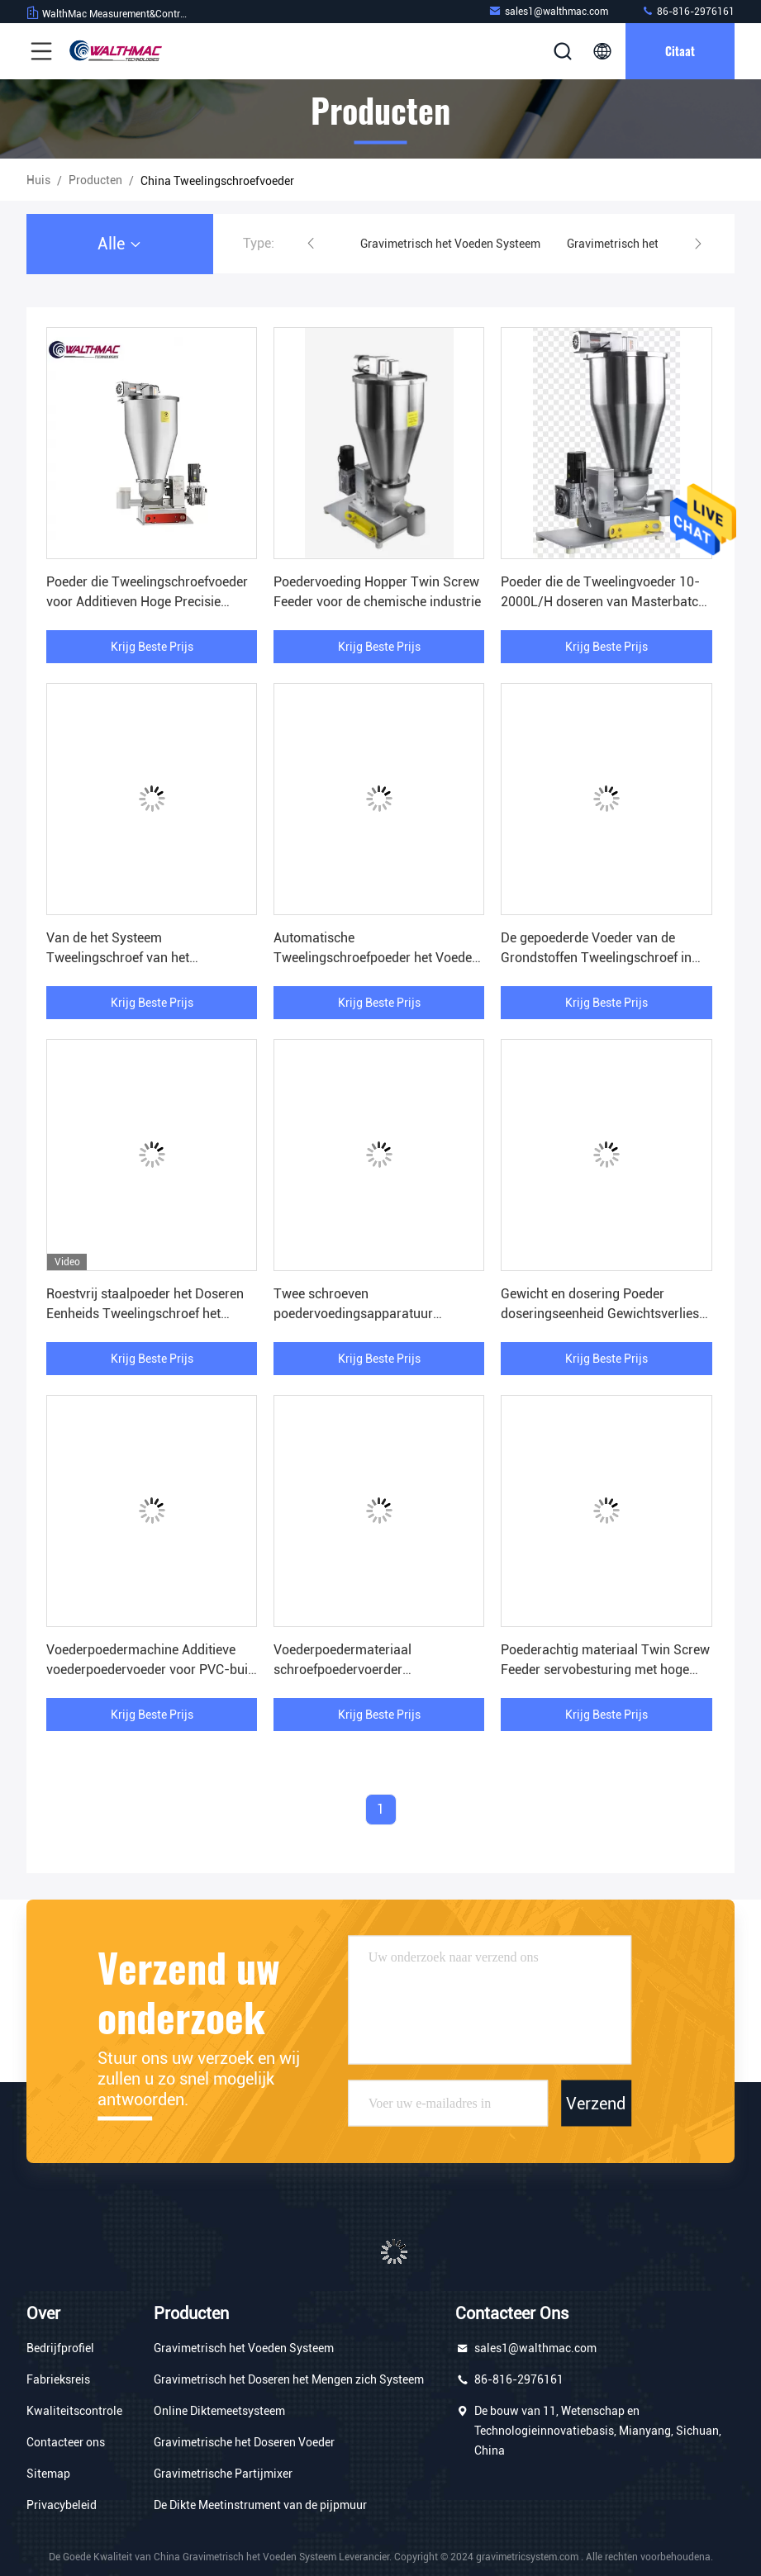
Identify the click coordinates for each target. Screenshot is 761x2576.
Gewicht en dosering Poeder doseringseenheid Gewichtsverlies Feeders (600, 1313)
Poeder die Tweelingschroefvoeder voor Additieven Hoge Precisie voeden (147, 601)
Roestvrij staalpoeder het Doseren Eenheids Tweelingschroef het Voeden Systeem (145, 1313)
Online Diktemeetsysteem (219, 2410)
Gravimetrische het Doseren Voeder (244, 2442)
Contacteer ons (65, 2442)
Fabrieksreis (58, 2379)
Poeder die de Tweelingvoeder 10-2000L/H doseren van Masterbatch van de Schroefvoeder (603, 601)
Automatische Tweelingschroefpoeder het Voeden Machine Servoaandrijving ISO (376, 957)
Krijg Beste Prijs (152, 646)
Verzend (595, 2103)
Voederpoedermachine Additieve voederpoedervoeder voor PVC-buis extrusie (150, 1669)
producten (95, 180)
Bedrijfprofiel (60, 2348)
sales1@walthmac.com (548, 11)
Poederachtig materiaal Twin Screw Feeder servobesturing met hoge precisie (605, 1669)
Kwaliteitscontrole (74, 2410)
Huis (38, 180)
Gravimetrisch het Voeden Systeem (450, 243)
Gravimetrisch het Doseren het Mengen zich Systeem (289, 2379)
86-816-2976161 (688, 11)
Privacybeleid (61, 2505)
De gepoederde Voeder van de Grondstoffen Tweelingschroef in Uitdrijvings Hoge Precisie (596, 957)
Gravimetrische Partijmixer (223, 2473)
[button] (311, 244)
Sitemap (48, 2473)
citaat (680, 50)
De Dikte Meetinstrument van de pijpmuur (260, 2505)
